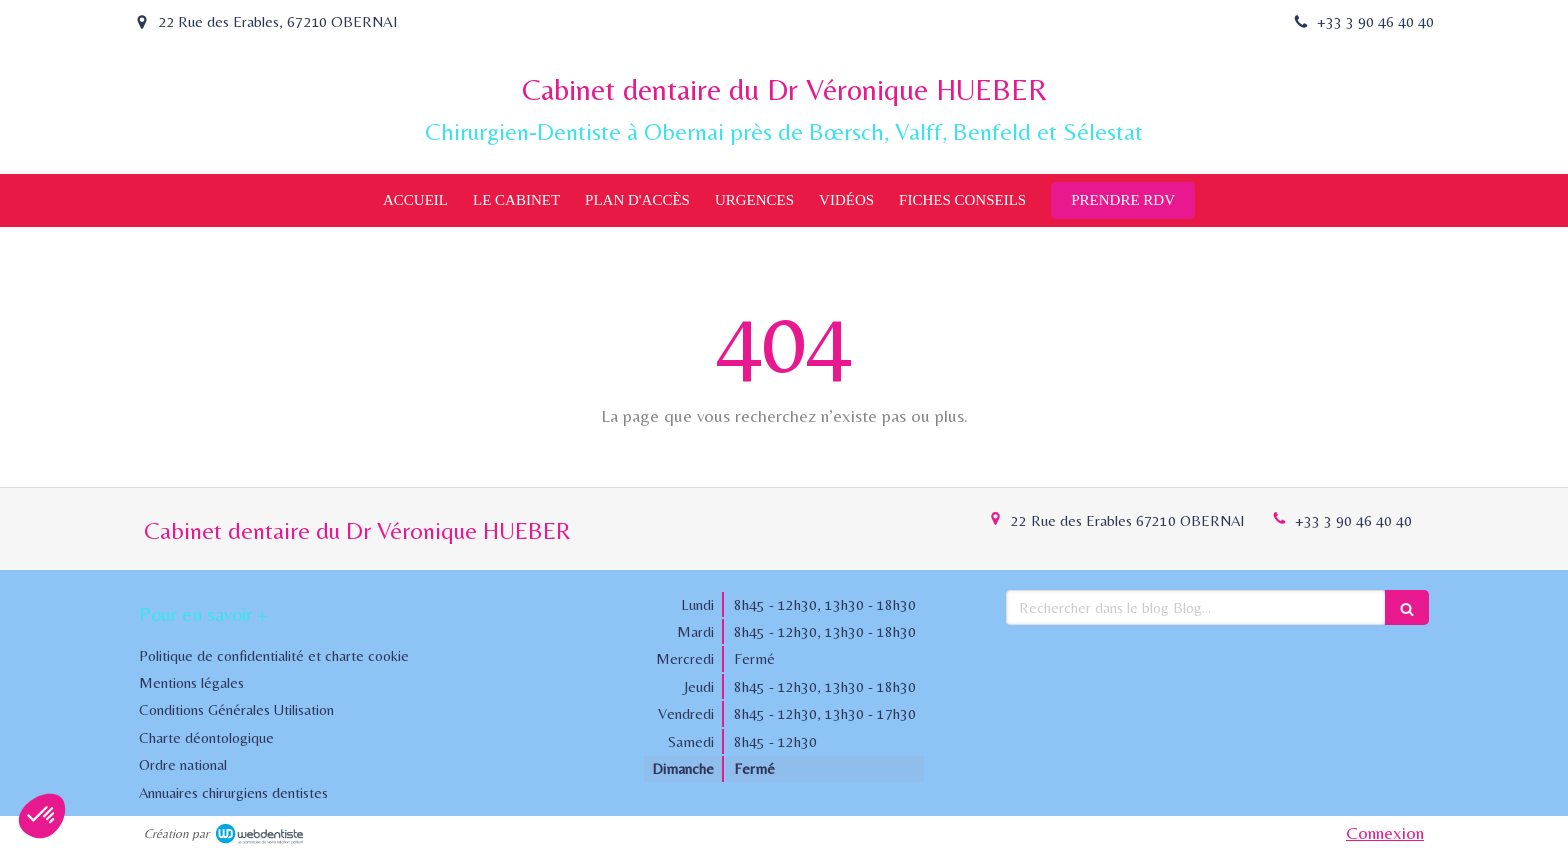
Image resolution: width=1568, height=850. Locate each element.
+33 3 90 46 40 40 (1353, 520)
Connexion (1385, 832)
